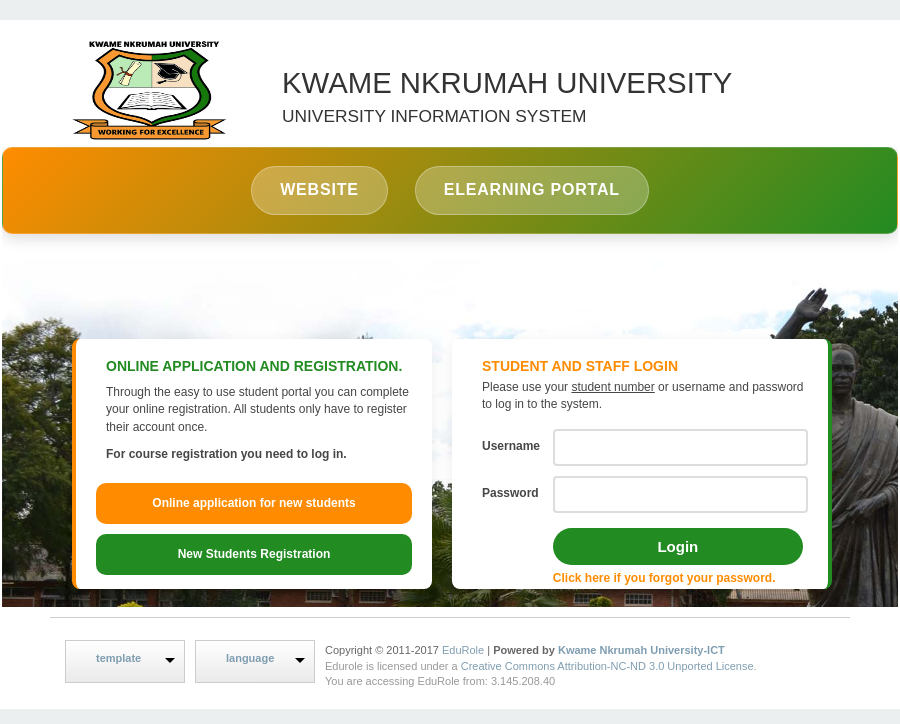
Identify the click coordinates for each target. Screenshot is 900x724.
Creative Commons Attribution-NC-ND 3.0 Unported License (607, 666)
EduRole (464, 650)
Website (319, 189)
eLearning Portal (532, 189)
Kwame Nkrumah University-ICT (641, 650)
